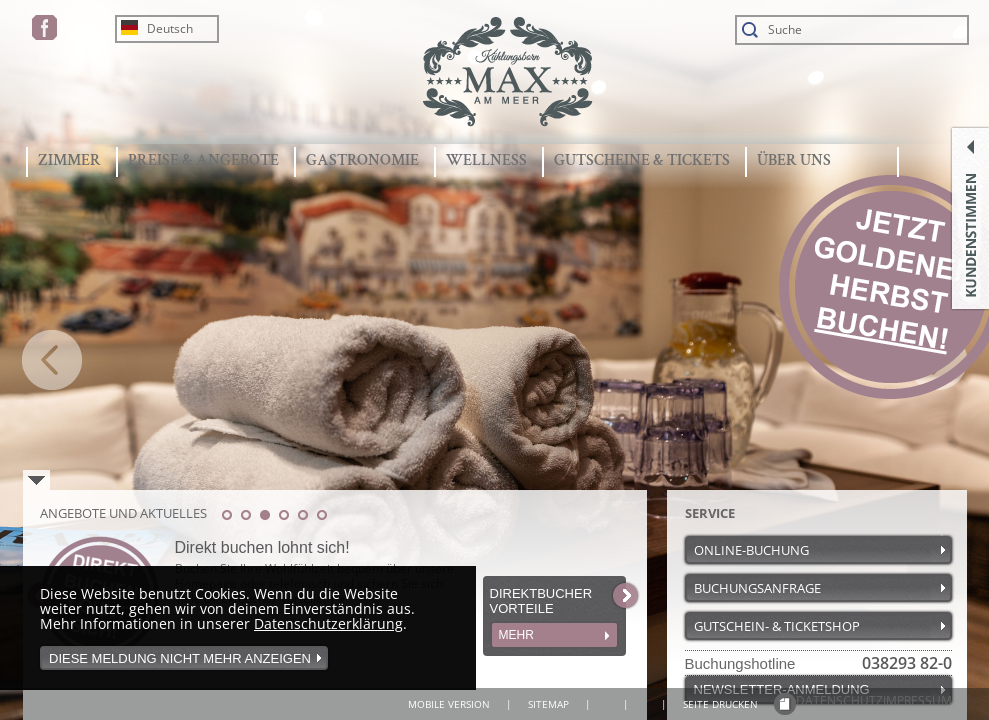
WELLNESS (486, 160)
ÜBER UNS (794, 160)
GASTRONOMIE (362, 160)
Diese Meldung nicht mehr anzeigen (180, 658)
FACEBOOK (44, 27)
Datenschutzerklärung (328, 623)
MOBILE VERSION (449, 704)
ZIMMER (69, 160)
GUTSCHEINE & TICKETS (642, 160)
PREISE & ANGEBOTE (203, 160)
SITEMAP (548, 704)
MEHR (516, 635)
